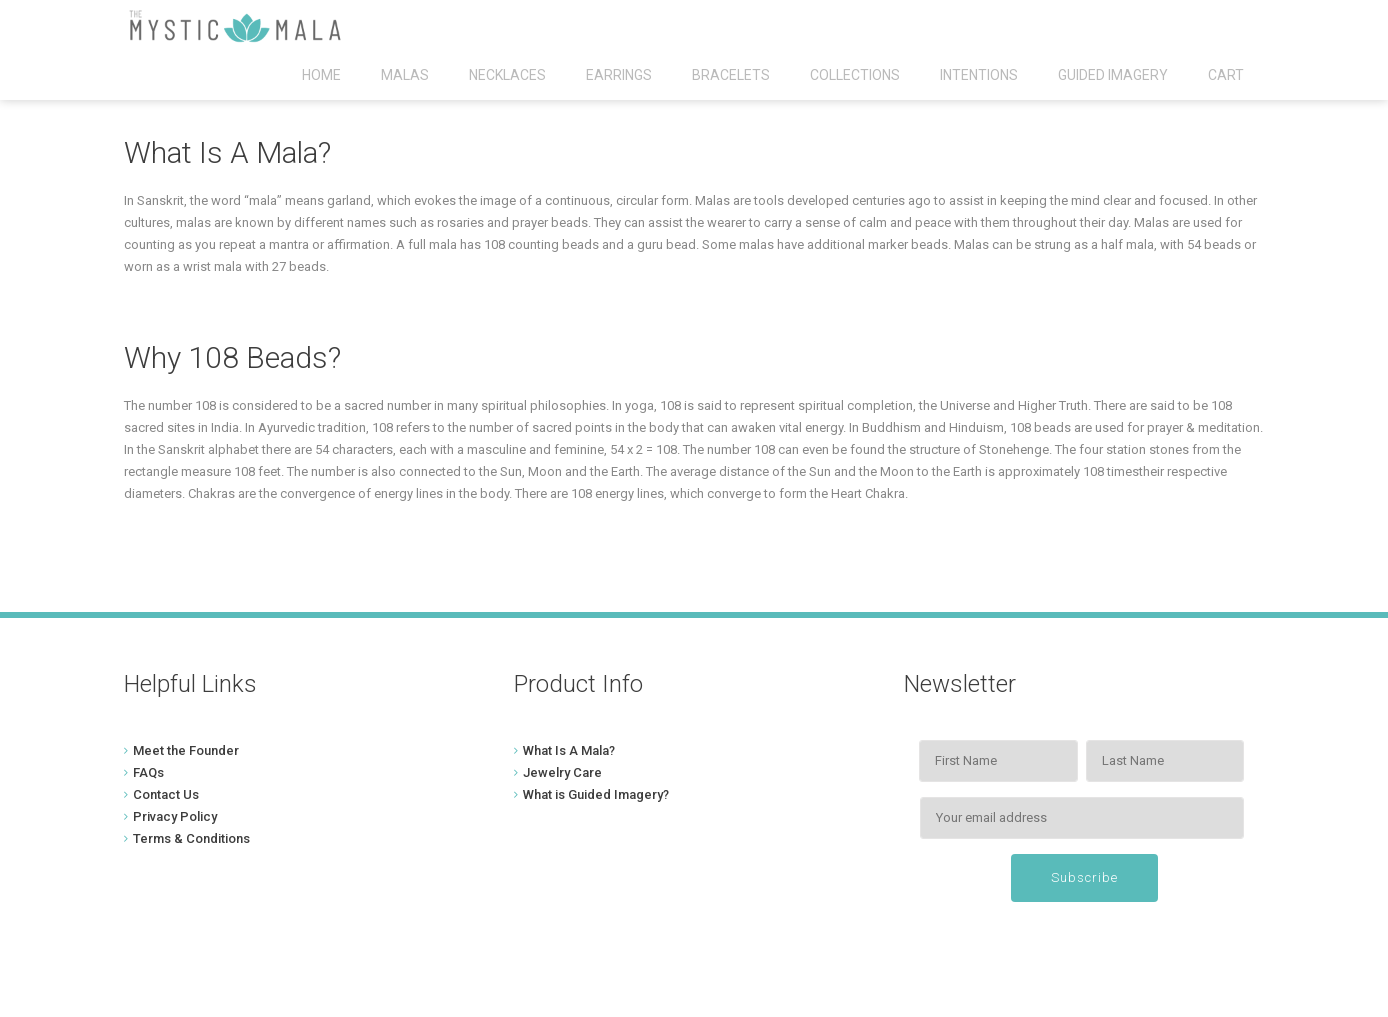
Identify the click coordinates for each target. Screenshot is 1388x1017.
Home (321, 75)
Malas (405, 75)
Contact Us (166, 794)
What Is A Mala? (569, 750)
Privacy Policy (175, 816)
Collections (855, 75)
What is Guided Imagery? (596, 794)
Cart (1226, 75)
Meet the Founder (186, 750)
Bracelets (731, 75)
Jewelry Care (562, 772)
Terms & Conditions (191, 838)
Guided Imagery (1113, 75)
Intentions (979, 75)
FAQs (148, 772)
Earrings (619, 75)
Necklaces (507, 75)
